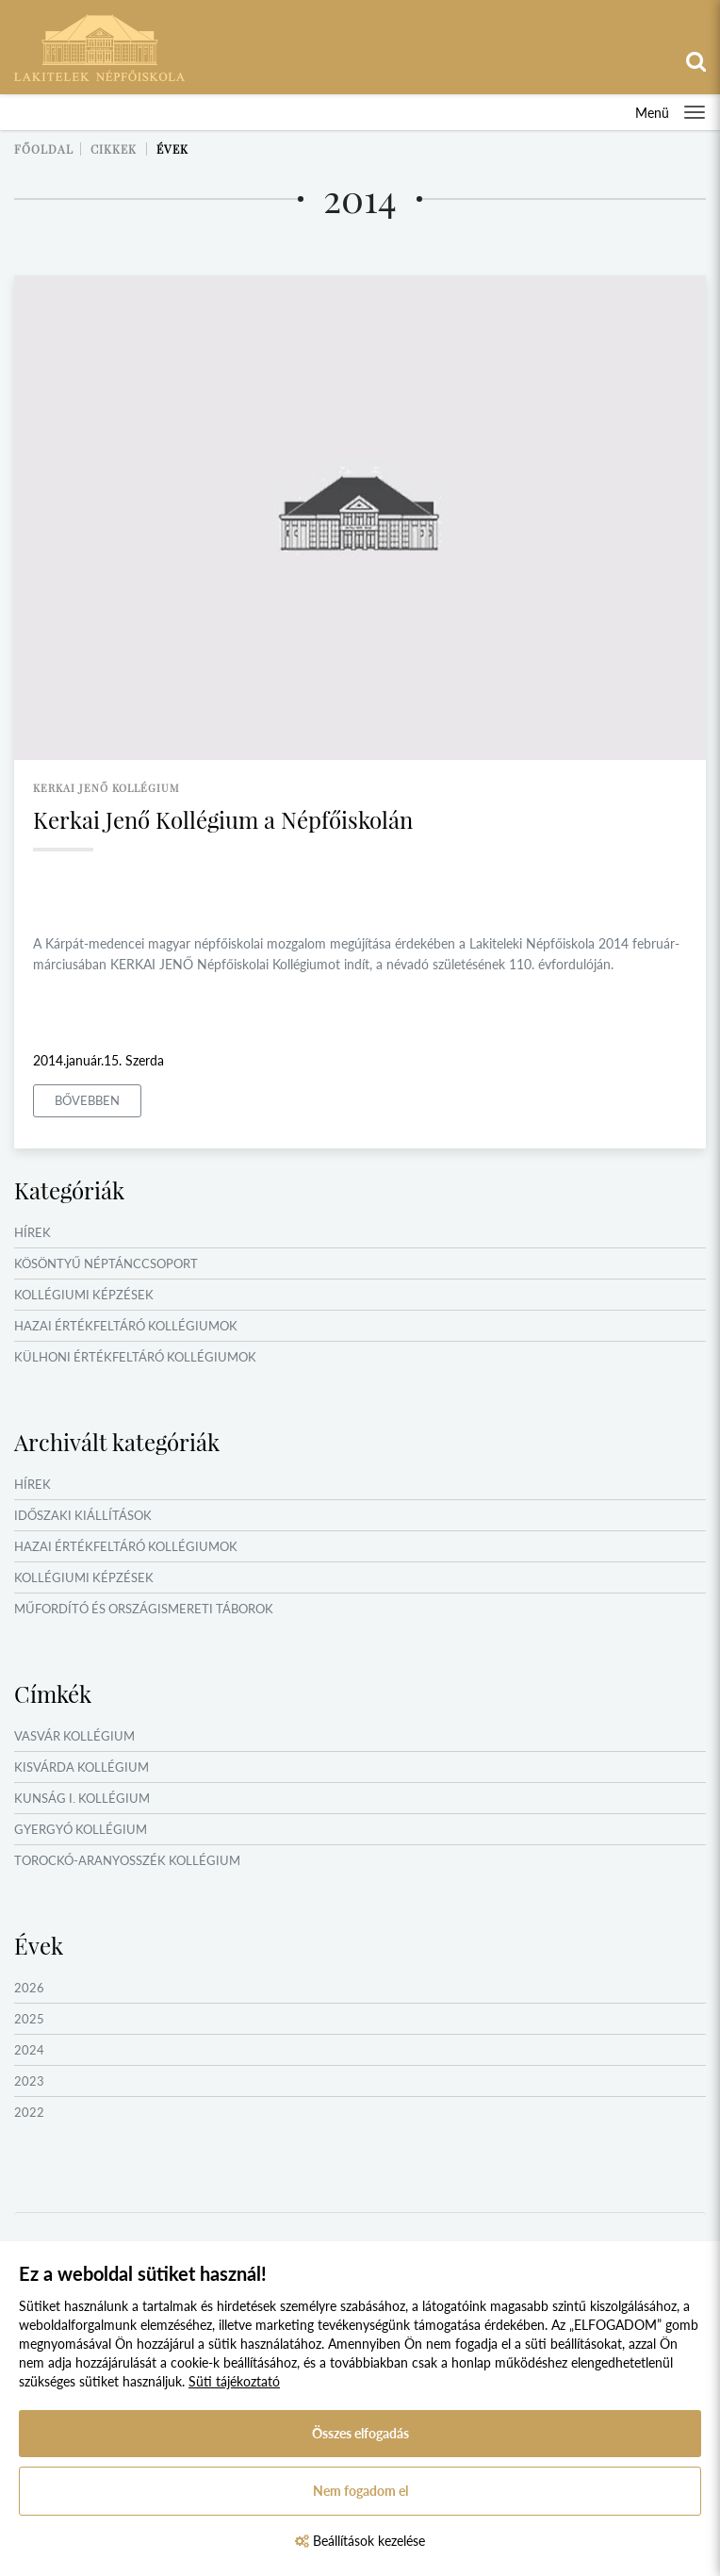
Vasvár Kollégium (74, 1735)
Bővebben (87, 1100)
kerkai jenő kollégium (106, 788)
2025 (29, 2018)
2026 (29, 1987)
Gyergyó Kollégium (80, 1829)
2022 (29, 2112)
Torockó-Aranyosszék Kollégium (127, 1860)
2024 (29, 2049)
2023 (29, 2081)
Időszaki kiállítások (83, 1515)
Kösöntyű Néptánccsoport (106, 1263)
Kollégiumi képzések (84, 1294)
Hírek (32, 1232)
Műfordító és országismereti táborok (143, 1608)
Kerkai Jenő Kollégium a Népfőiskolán (223, 819)
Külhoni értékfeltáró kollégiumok (135, 1356)
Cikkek (113, 149)
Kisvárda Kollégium (81, 1767)
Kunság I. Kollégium (82, 1798)
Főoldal (44, 149)
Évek (172, 149)
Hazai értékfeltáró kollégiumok (125, 1325)
